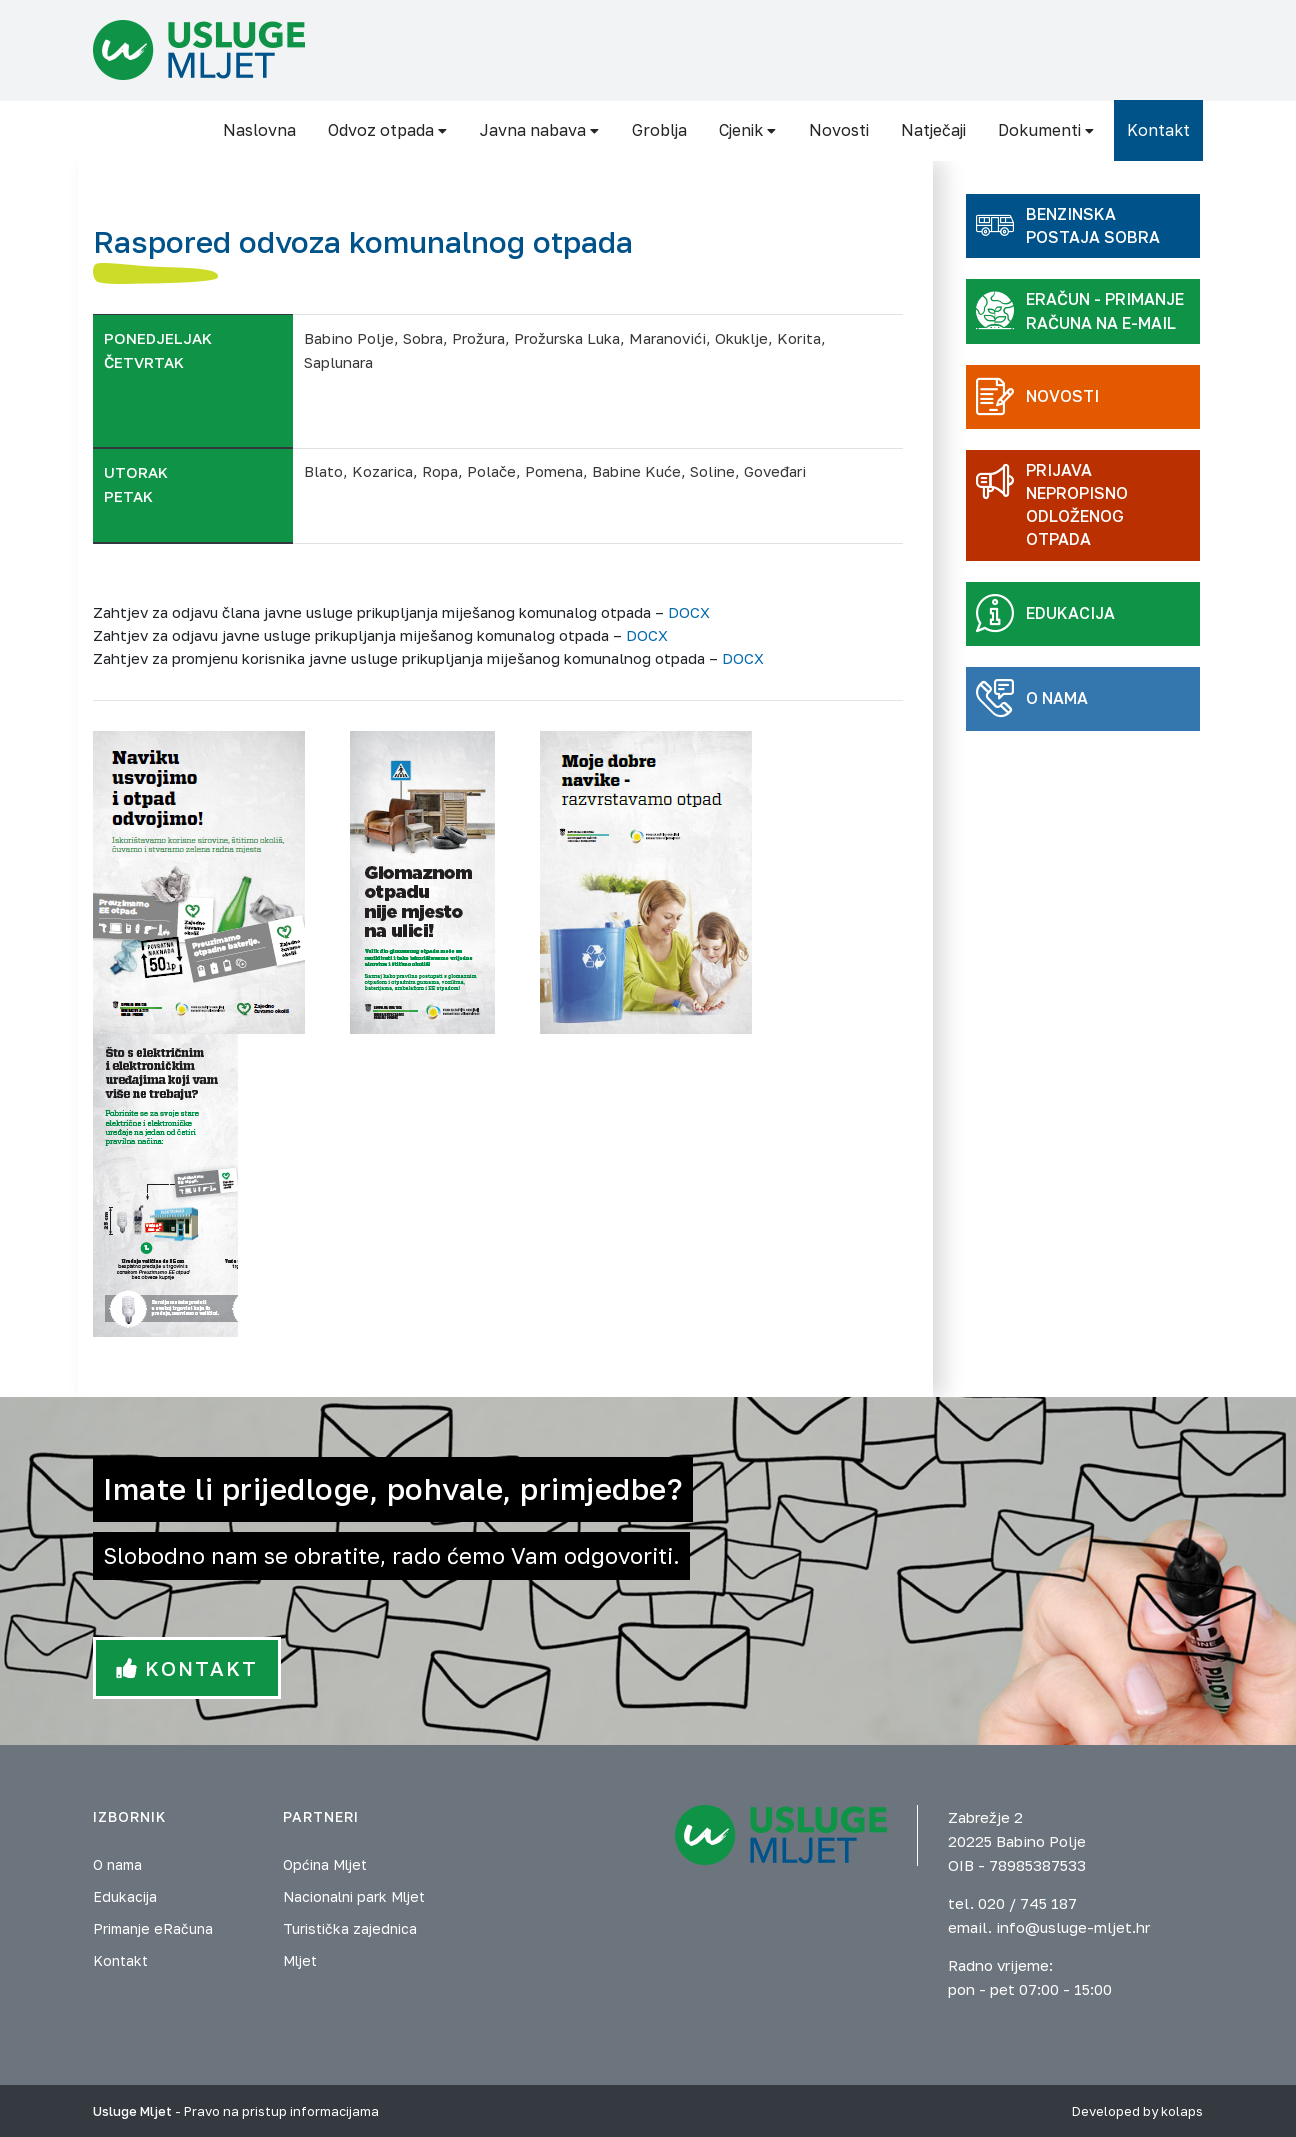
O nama (117, 1864)
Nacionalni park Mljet (354, 1896)
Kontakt (1158, 130)
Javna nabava (540, 130)
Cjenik (748, 130)
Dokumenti (1046, 130)
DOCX (689, 612)
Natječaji (933, 130)
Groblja (659, 130)
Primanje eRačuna (153, 1928)
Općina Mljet (325, 1864)
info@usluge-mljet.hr (1073, 1927)
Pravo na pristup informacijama (281, 2111)
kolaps (1182, 2111)
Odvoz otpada (388, 130)
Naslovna (259, 130)
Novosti (839, 130)
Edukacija (125, 1896)
